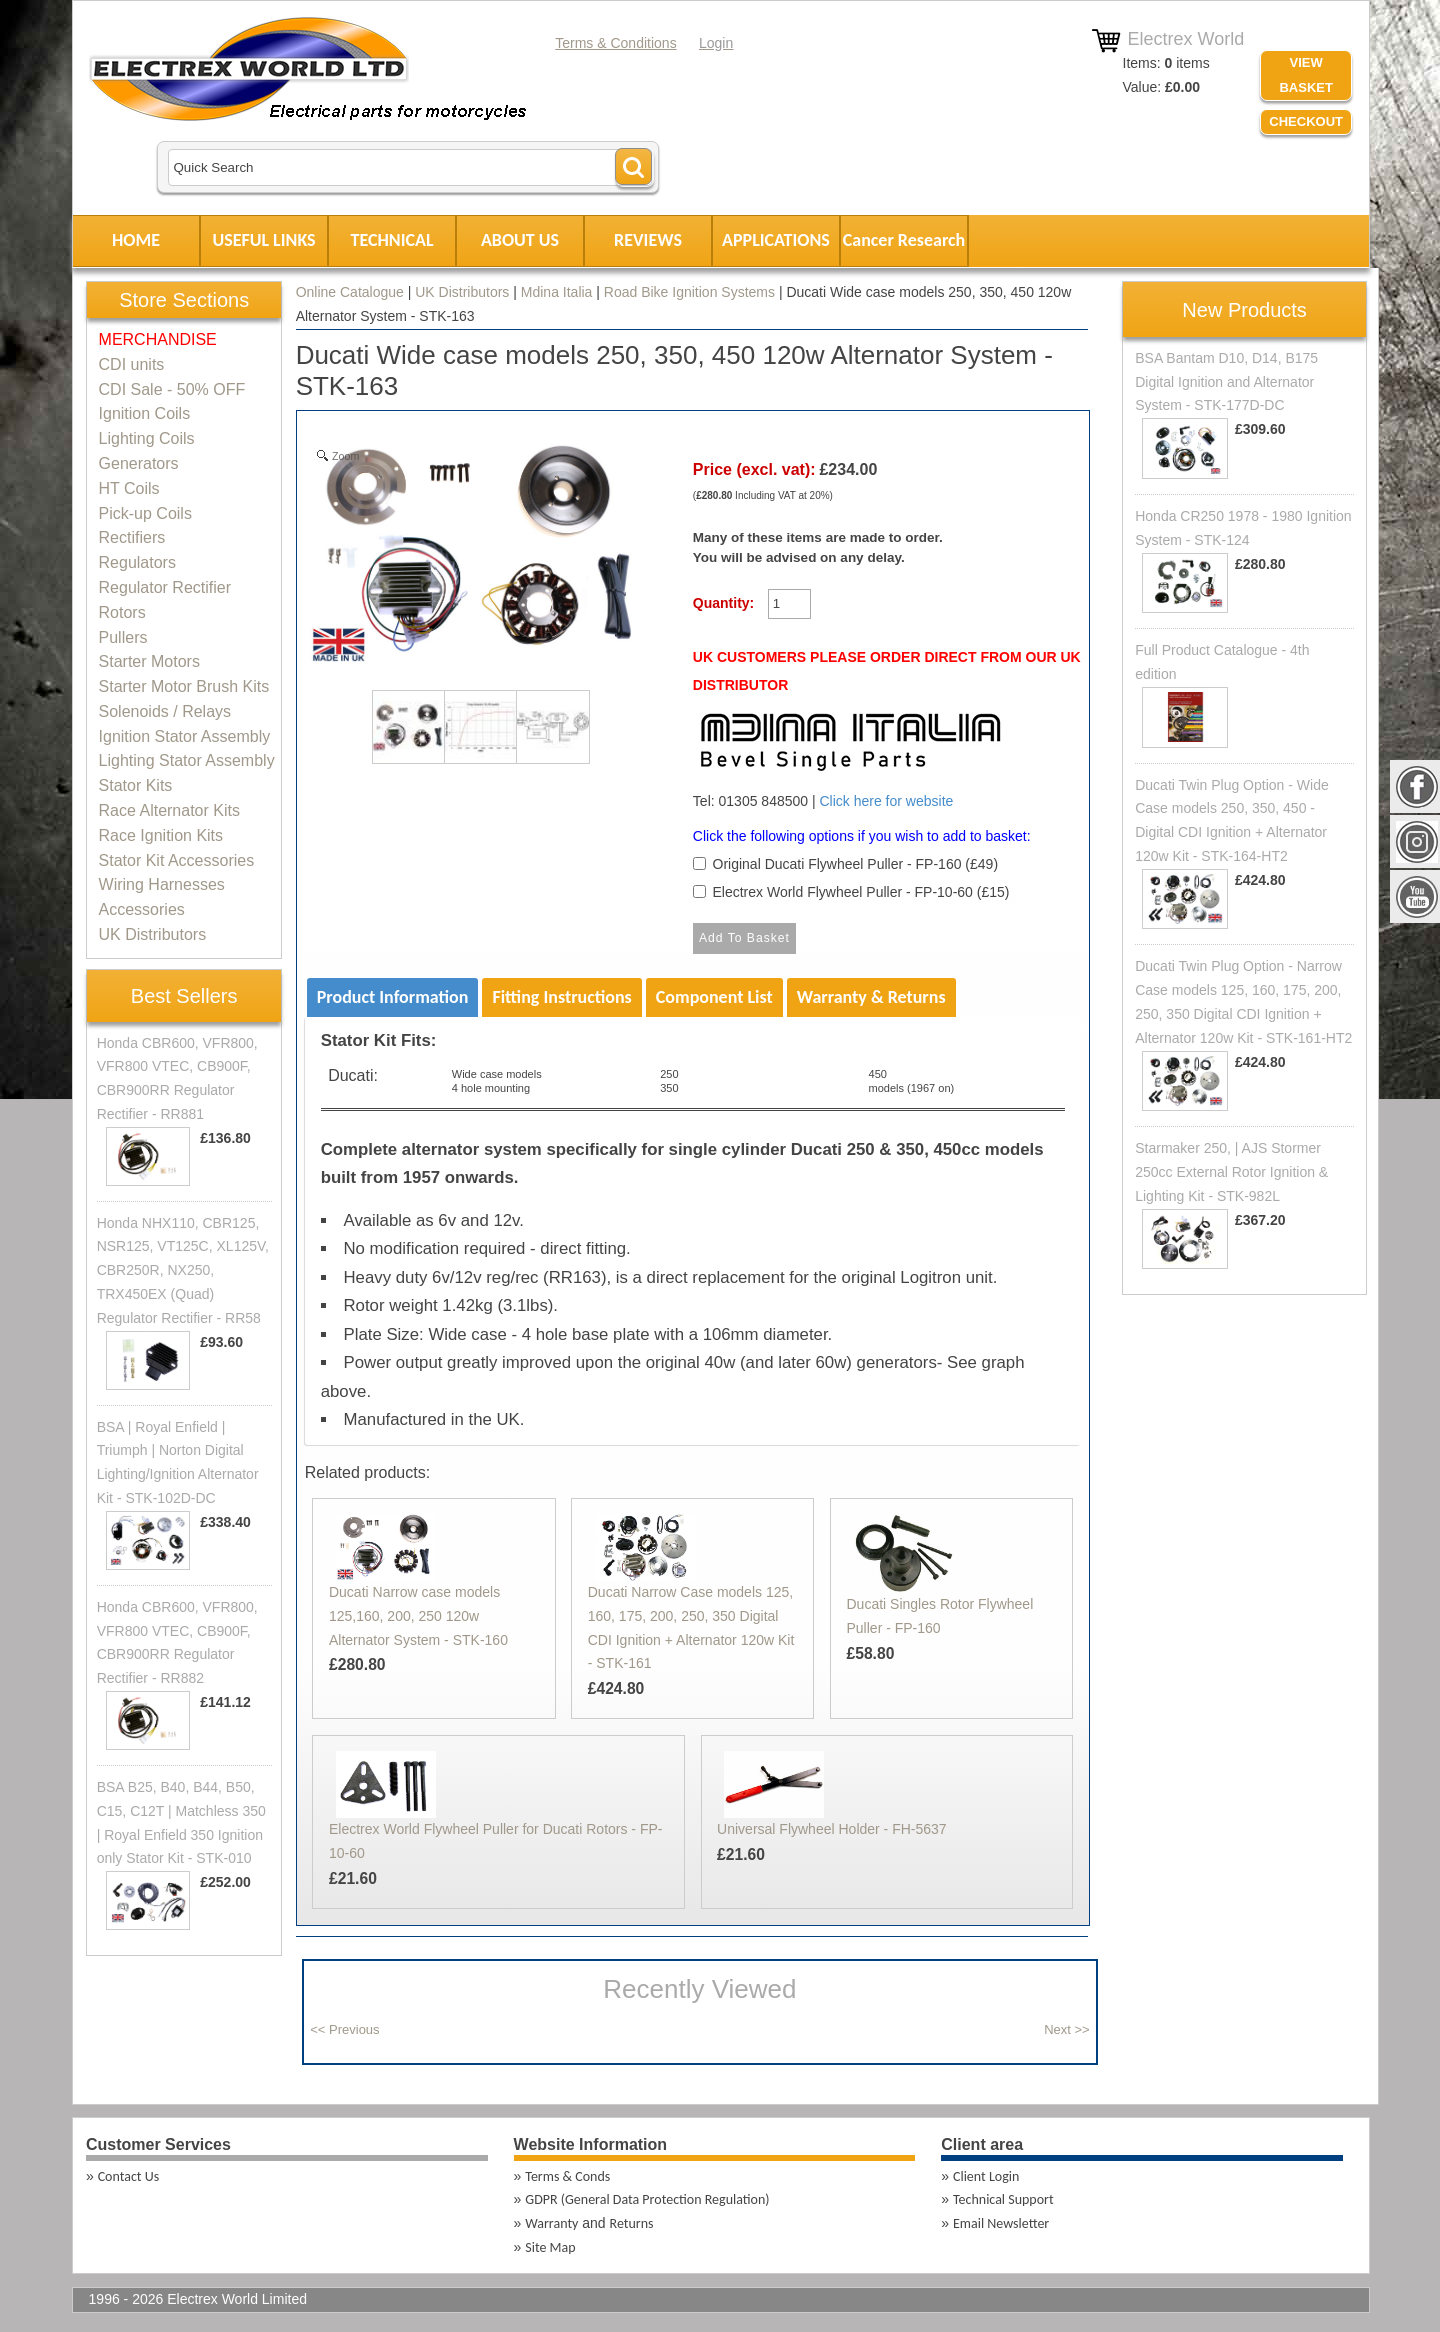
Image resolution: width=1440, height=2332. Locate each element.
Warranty (551, 2223)
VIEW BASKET (1305, 75)
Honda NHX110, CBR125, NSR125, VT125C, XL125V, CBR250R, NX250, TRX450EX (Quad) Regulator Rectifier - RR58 (183, 1270)
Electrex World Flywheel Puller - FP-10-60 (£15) (861, 892)
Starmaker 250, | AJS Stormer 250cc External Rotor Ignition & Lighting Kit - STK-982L (1231, 1172)
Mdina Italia (557, 292)
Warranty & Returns (871, 997)
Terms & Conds (567, 2176)
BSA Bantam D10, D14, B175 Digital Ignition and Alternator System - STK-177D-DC (1226, 382)
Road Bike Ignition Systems (689, 292)
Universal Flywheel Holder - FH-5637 (832, 1829)
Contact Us (129, 2176)
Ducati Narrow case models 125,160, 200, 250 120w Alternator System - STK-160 (418, 1616)
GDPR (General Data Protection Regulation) (647, 2199)
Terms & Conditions (615, 43)
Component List (714, 997)
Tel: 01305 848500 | (850, 757)
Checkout (1306, 121)
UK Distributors (462, 292)
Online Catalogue (350, 292)
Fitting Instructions (561, 997)
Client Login (986, 2176)
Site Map (550, 2247)
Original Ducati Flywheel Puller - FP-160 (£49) (856, 864)
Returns (632, 2223)
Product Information (393, 997)
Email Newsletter (1001, 2223)
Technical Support (1003, 2199)
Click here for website (886, 801)
